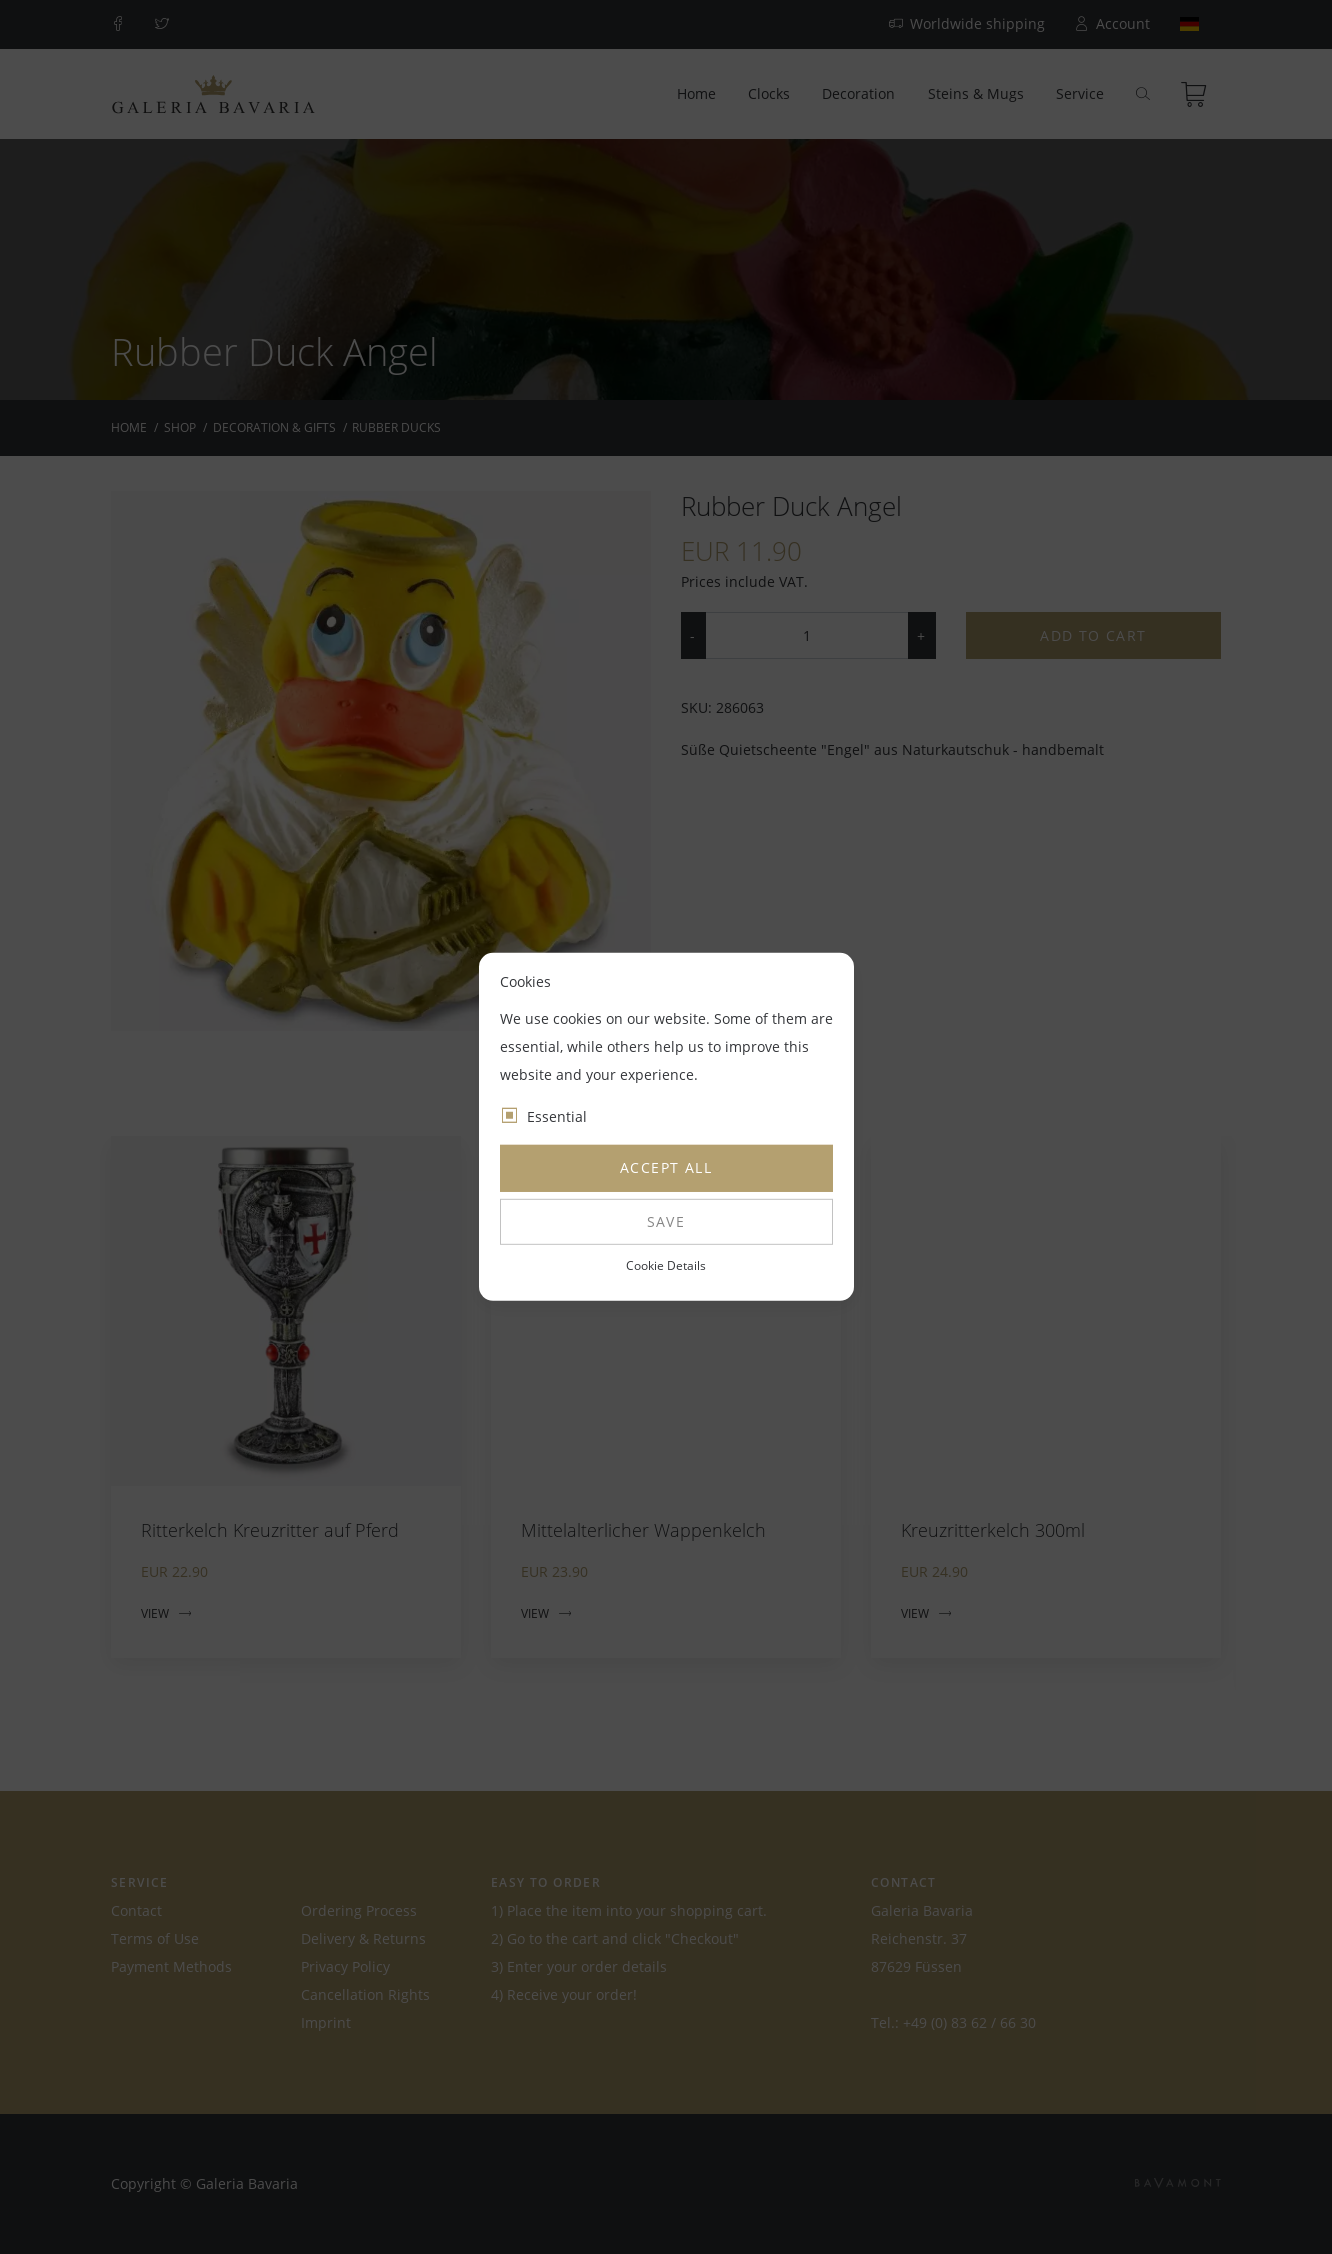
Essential (557, 1116)
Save (666, 1221)
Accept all (666, 1167)
